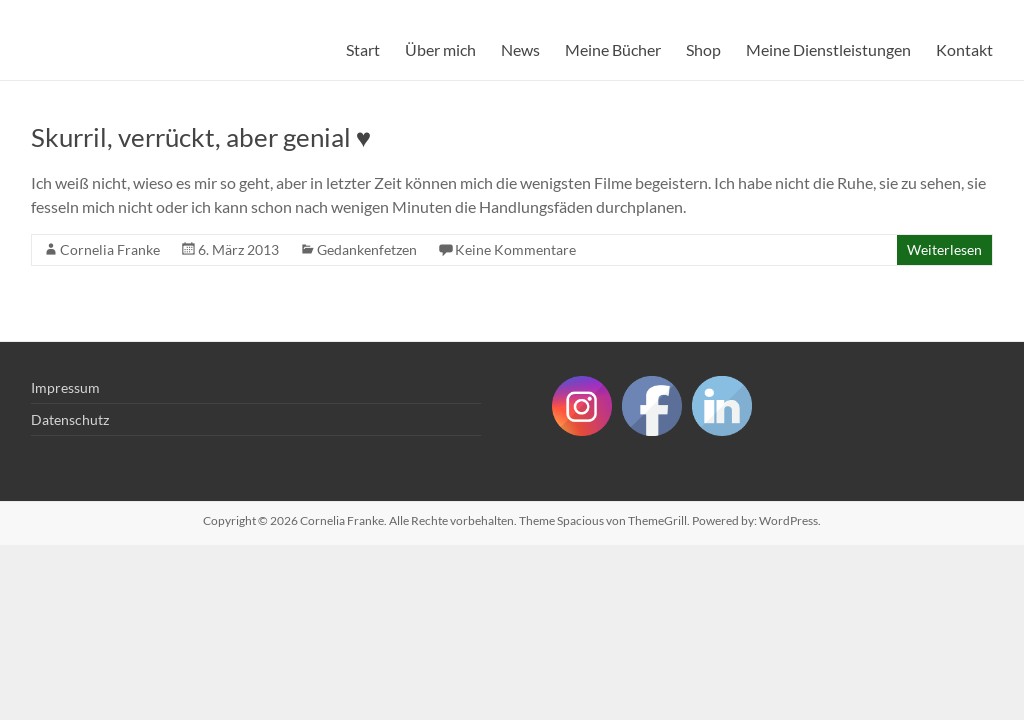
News (520, 49)
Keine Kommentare (515, 249)
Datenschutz (70, 419)
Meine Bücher (613, 49)
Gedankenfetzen (367, 249)
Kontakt (964, 49)
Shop (703, 49)
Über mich (440, 49)
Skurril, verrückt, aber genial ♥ (201, 137)
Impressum (65, 387)
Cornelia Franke (110, 249)
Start (363, 49)
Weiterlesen (944, 249)
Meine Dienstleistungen (828, 49)
